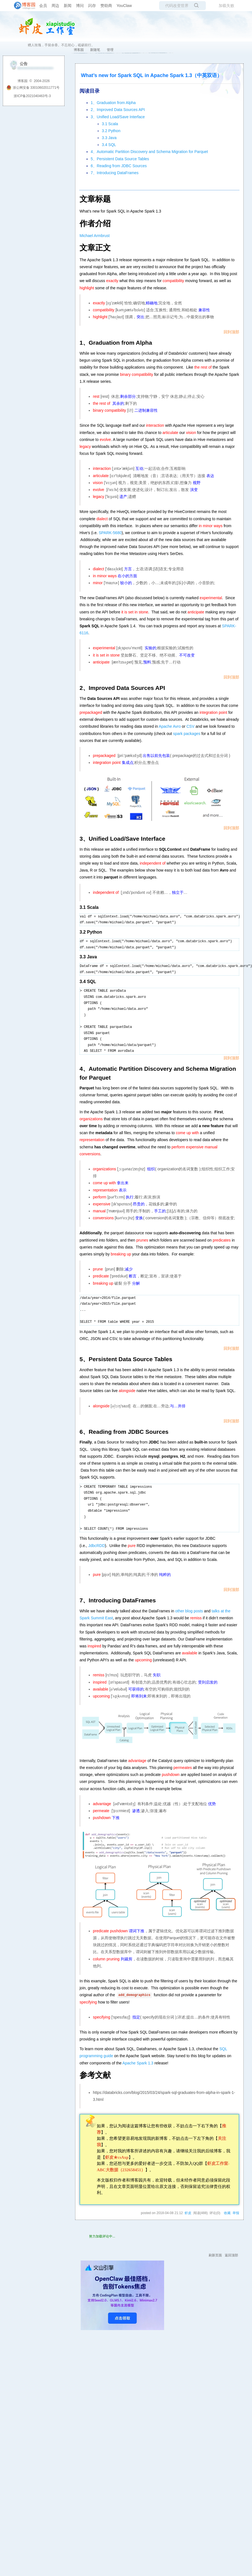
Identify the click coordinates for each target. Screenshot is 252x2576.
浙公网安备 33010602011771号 (33, 88)
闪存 (92, 5)
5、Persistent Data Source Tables (120, 159)
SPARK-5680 (110, 533)
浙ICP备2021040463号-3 (32, 96)
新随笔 (95, 50)
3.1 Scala (110, 124)
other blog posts (189, 1611)
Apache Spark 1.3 (137, 2063)
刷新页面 (215, 2255)
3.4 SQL (109, 144)
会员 (43, 5)
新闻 (67, 5)
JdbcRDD (96, 1545)
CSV (190, 726)
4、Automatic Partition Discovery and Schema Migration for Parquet (149, 151)
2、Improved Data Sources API (118, 109)
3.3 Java (109, 137)
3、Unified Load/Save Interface (118, 117)
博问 (80, 5)
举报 (236, 2213)
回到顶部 (231, 332)
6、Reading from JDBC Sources (119, 166)
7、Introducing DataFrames (115, 173)
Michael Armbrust (95, 235)
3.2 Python (111, 131)
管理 (110, 50)
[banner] (22, 5)
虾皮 (188, 2213)
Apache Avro (170, 726)
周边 (55, 5)
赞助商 (106, 5)
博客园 (79, 50)
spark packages (186, 733)
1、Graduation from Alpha (113, 102)
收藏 (227, 2213)
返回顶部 (231, 2255)
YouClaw (124, 5)
